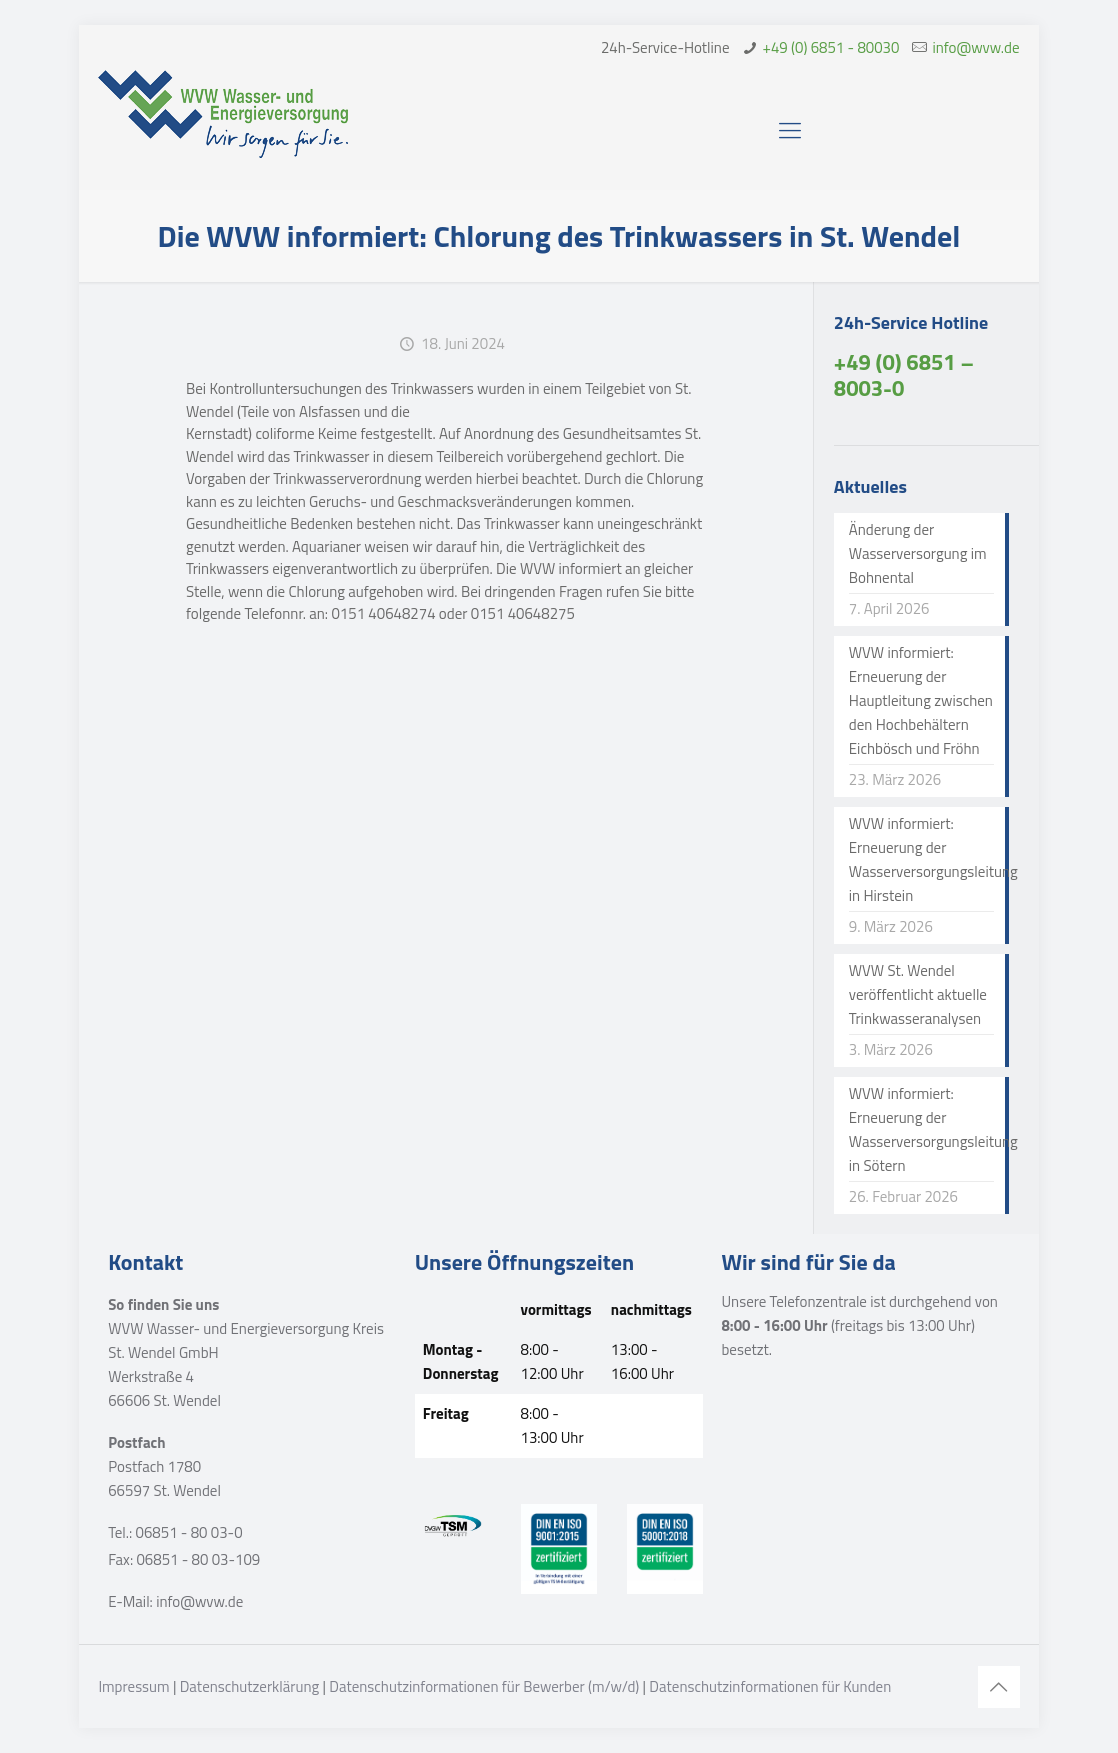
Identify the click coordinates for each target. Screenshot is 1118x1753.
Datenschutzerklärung (250, 1686)
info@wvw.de (975, 47)
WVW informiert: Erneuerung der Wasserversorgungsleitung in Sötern (921, 1129)
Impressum (133, 1686)
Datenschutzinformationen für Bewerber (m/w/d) (484, 1686)
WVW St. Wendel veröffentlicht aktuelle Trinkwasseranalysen (918, 994)
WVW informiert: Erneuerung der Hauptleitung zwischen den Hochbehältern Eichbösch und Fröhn (921, 700)
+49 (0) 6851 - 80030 (831, 47)
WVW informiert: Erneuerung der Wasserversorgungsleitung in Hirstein (921, 859)
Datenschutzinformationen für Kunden (770, 1686)
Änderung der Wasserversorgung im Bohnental (918, 553)
